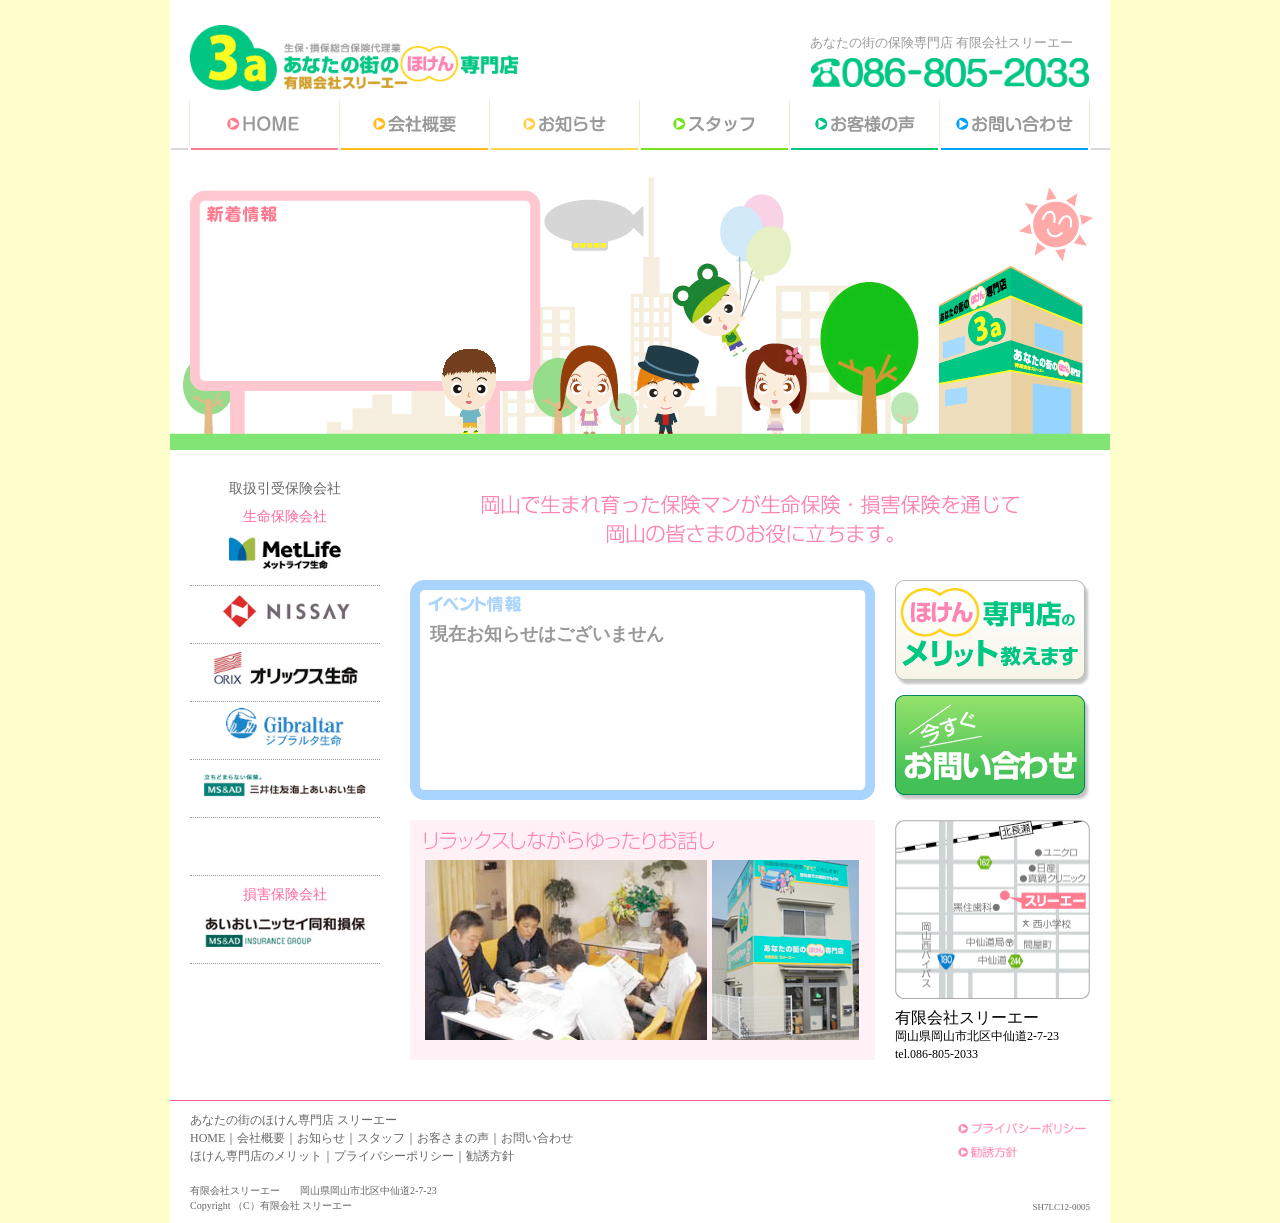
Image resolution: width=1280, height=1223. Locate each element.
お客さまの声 (453, 1138)
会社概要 (261, 1138)
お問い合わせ (537, 1138)
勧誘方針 (490, 1156)
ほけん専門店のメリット (256, 1156)
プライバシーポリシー (394, 1156)
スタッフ (381, 1138)
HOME (207, 1138)
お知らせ (321, 1138)
